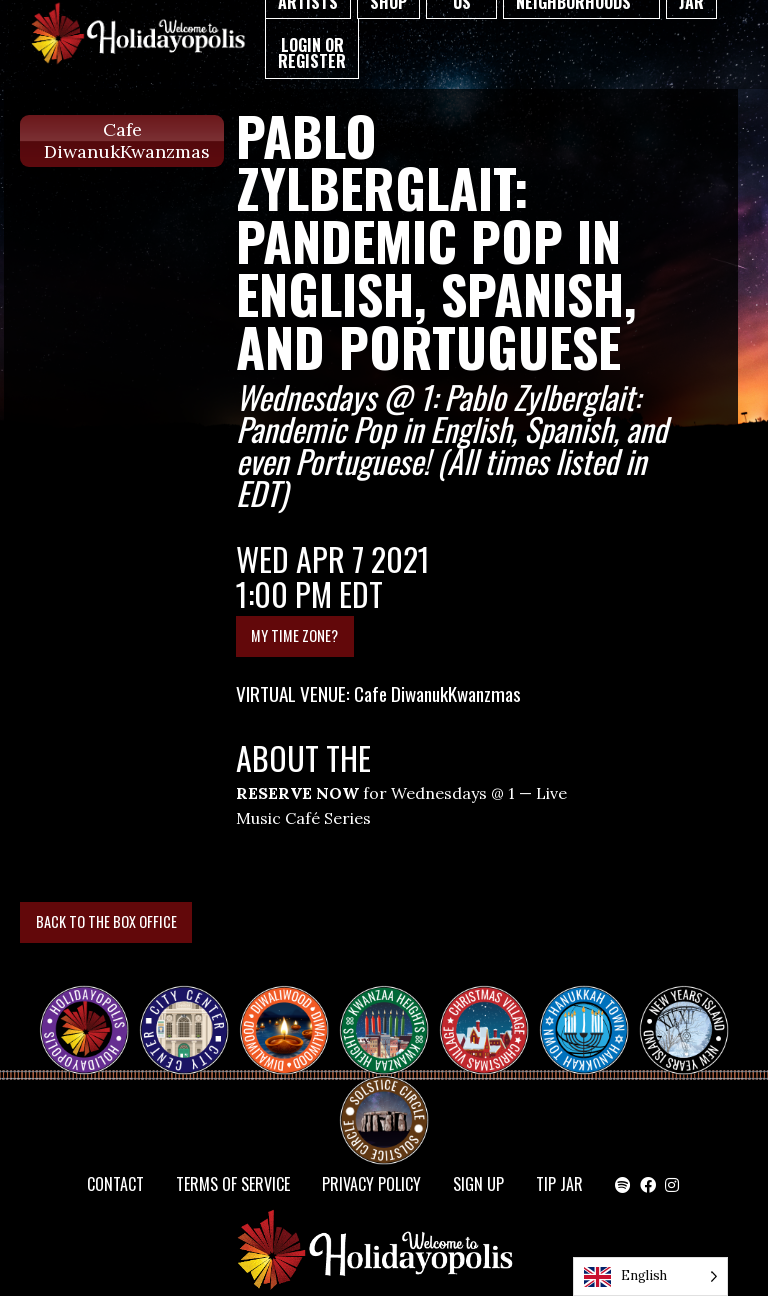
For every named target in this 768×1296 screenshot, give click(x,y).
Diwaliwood (292, 1004)
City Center (182, 1012)
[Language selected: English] (650, 1276)
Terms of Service (233, 1184)
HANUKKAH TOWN (592, 1012)
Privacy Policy (371, 1184)
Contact (115, 1184)
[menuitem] (312, 48)
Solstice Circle (385, 1102)
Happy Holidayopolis (92, 1012)
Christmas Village (492, 1012)
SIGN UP (478, 1184)
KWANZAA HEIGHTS (392, 1012)
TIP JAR (559, 1184)
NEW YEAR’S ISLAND (685, 1020)
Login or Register (312, 53)
